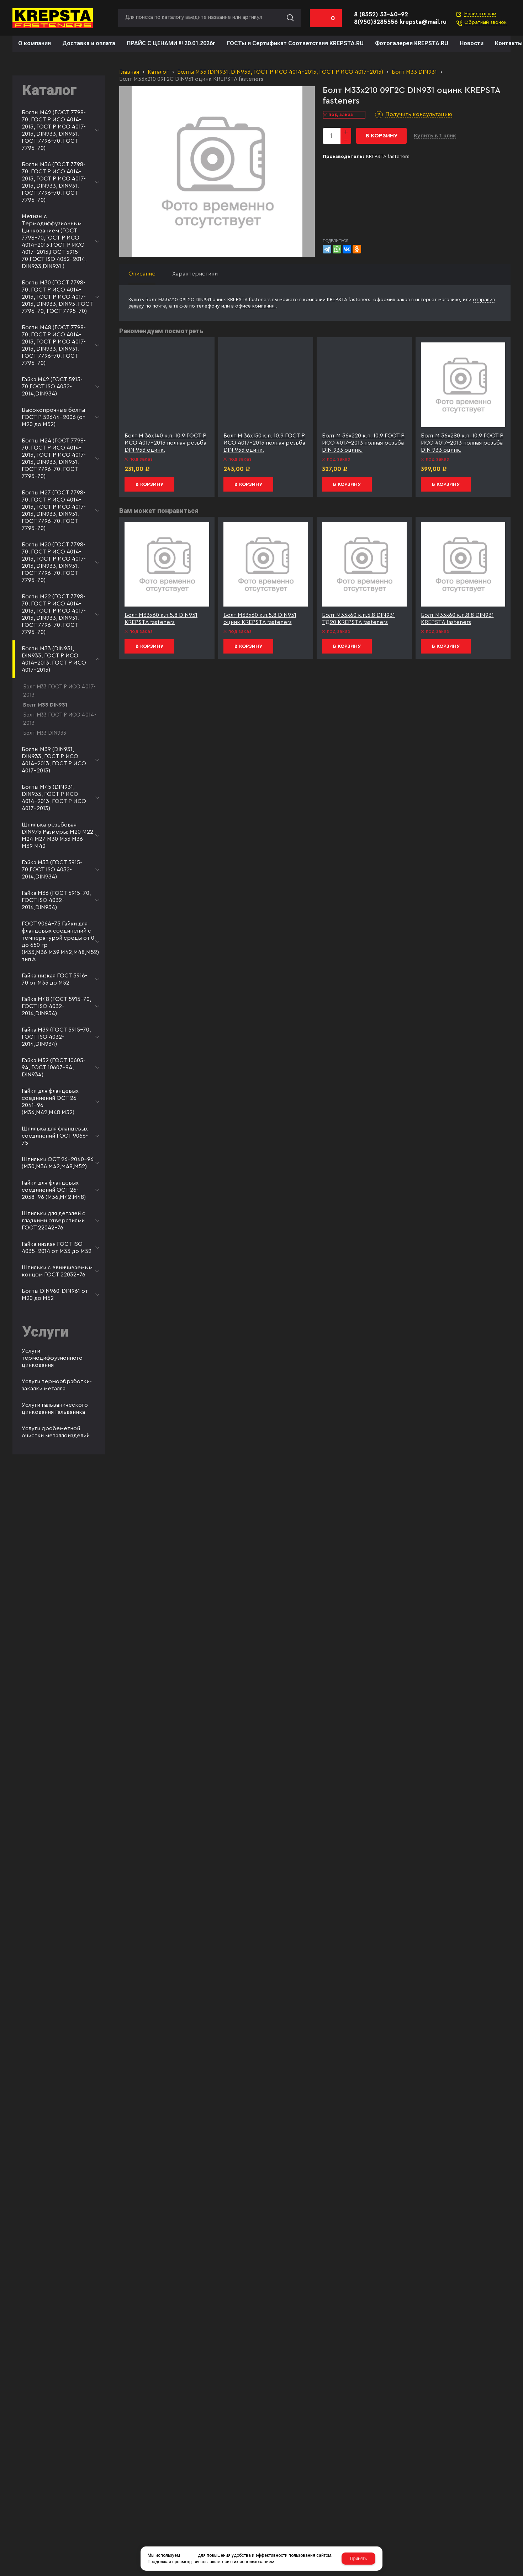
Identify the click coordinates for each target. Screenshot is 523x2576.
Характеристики (195, 274)
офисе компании (255, 306)
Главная (129, 72)
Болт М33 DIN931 (414, 72)
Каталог (158, 72)
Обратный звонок (485, 22)
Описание (141, 274)
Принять (358, 2558)
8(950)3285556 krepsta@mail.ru (400, 22)
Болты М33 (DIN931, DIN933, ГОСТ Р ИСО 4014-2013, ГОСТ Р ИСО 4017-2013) (280, 72)
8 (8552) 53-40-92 (381, 14)
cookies (189, 2555)
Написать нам (480, 13)
